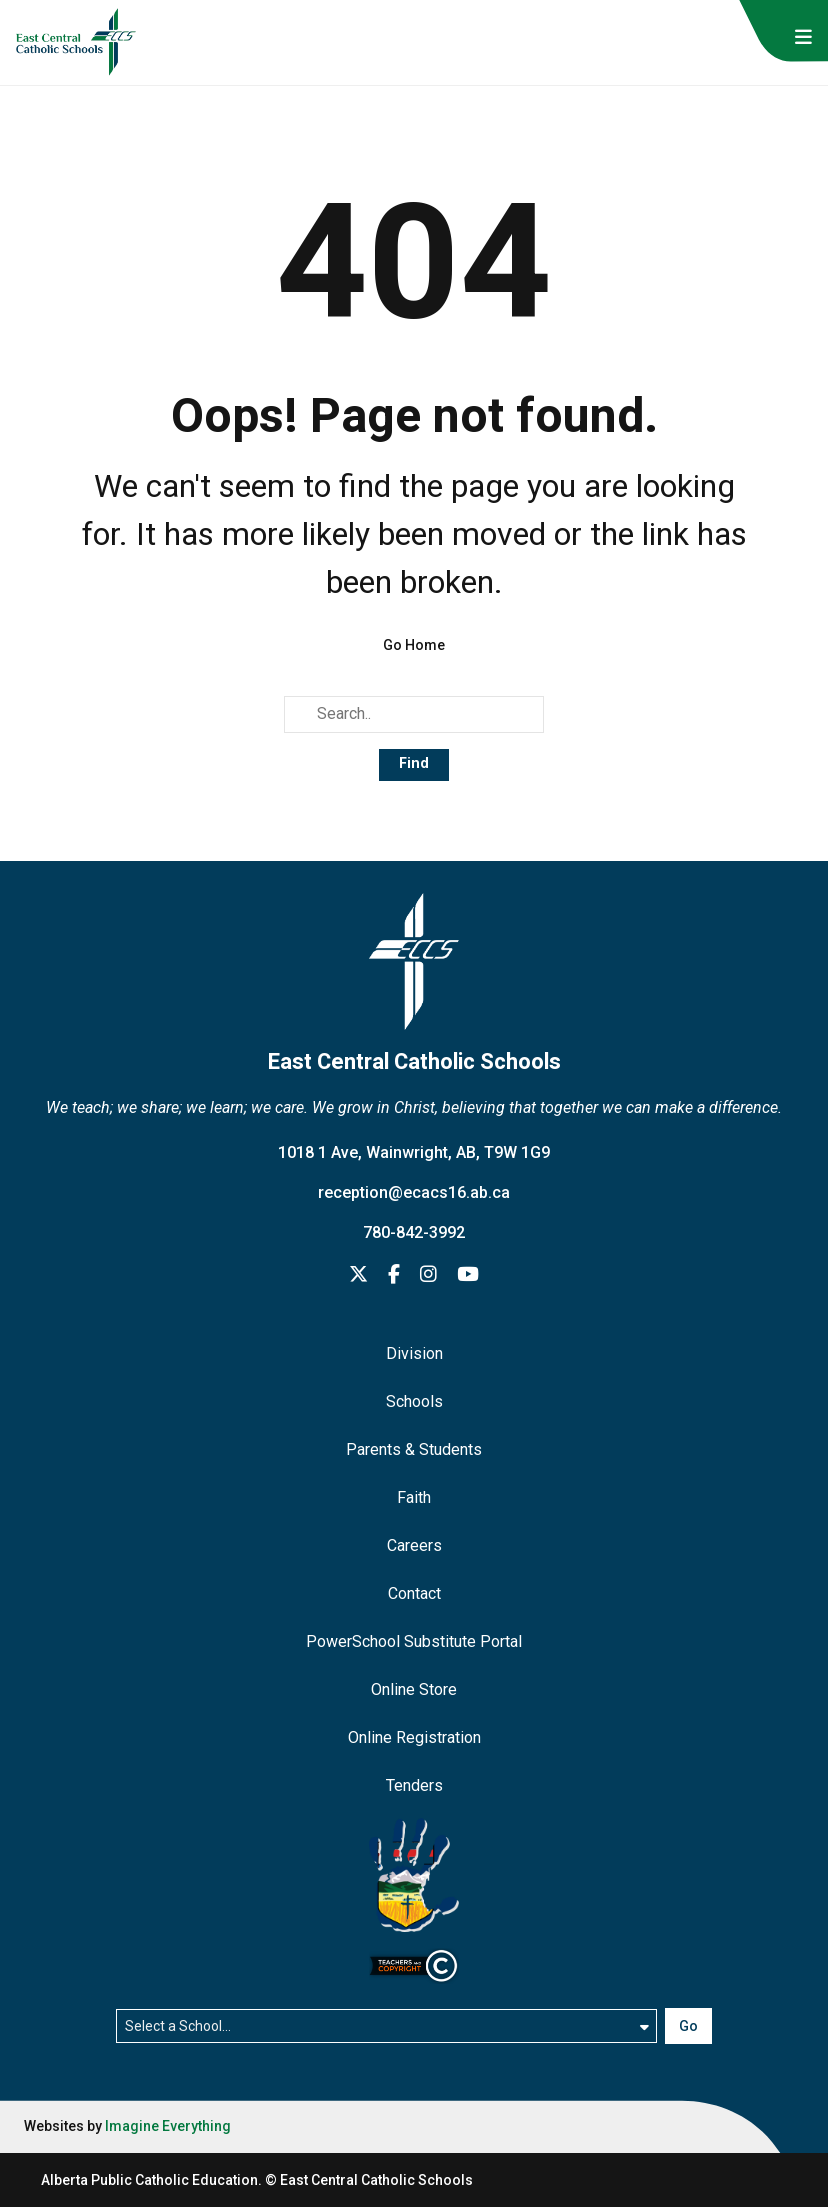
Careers (414, 1545)
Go (688, 2026)
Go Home (414, 645)
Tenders (414, 1785)
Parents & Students (414, 1449)
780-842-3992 (414, 1232)
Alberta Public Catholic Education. (151, 2180)
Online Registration (414, 1737)
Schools (414, 1401)
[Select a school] (386, 2026)
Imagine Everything (168, 2126)
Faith (414, 1497)
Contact (414, 1593)
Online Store (414, 1689)
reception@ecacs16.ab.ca (414, 1192)
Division (414, 1353)
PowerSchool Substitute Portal (414, 1641)
